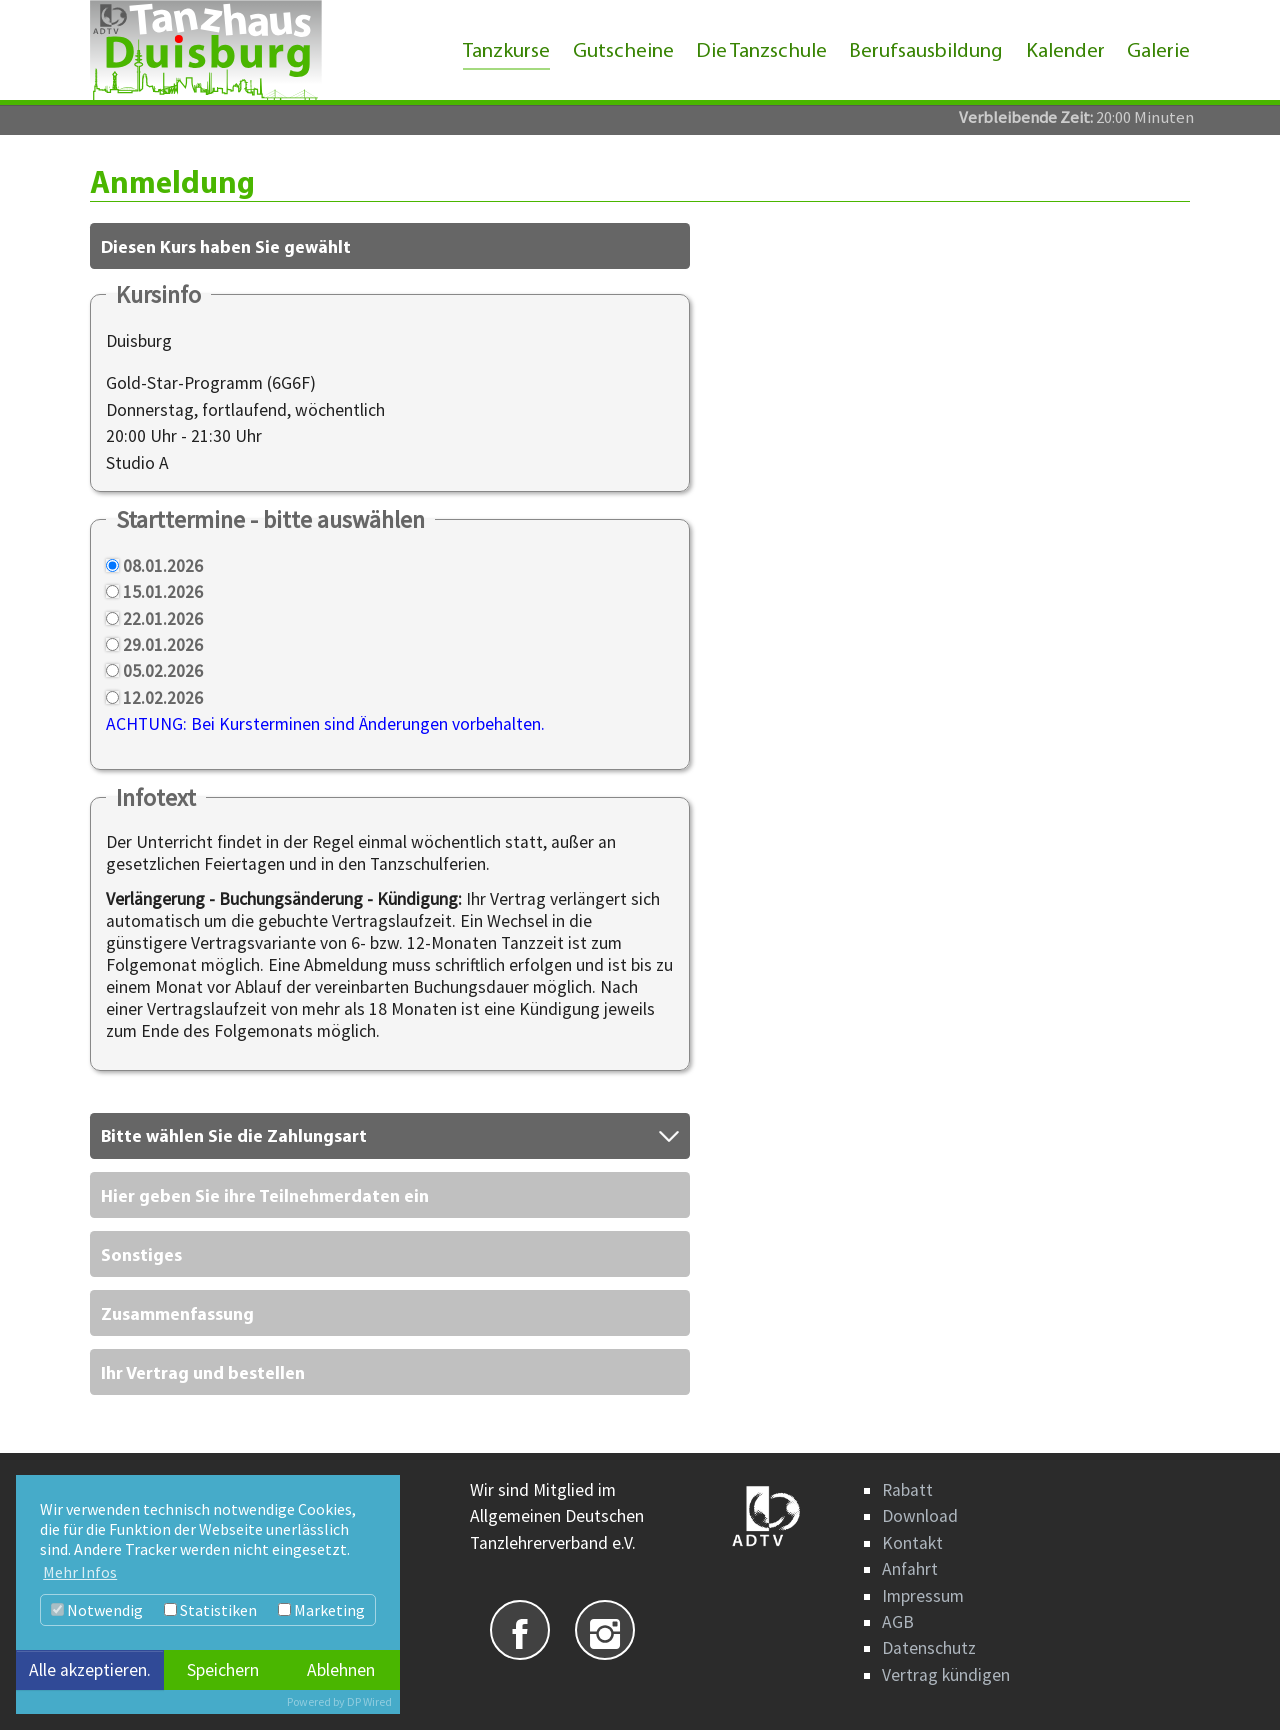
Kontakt (912, 1543)
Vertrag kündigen (946, 1675)
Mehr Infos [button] (80, 1572)
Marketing (321, 1610)
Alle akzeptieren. (90, 1670)
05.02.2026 (163, 671)
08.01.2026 (163, 566)
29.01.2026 (163, 645)
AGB (898, 1622)
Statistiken (210, 1610)
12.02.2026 (163, 698)
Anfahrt (910, 1569)
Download (920, 1516)
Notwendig (97, 1610)
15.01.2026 (163, 592)
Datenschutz (929, 1648)
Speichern (223, 1670)
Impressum (923, 1596)
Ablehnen (341, 1670)
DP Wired (369, 1701)
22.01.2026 (163, 619)
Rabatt (907, 1490)
